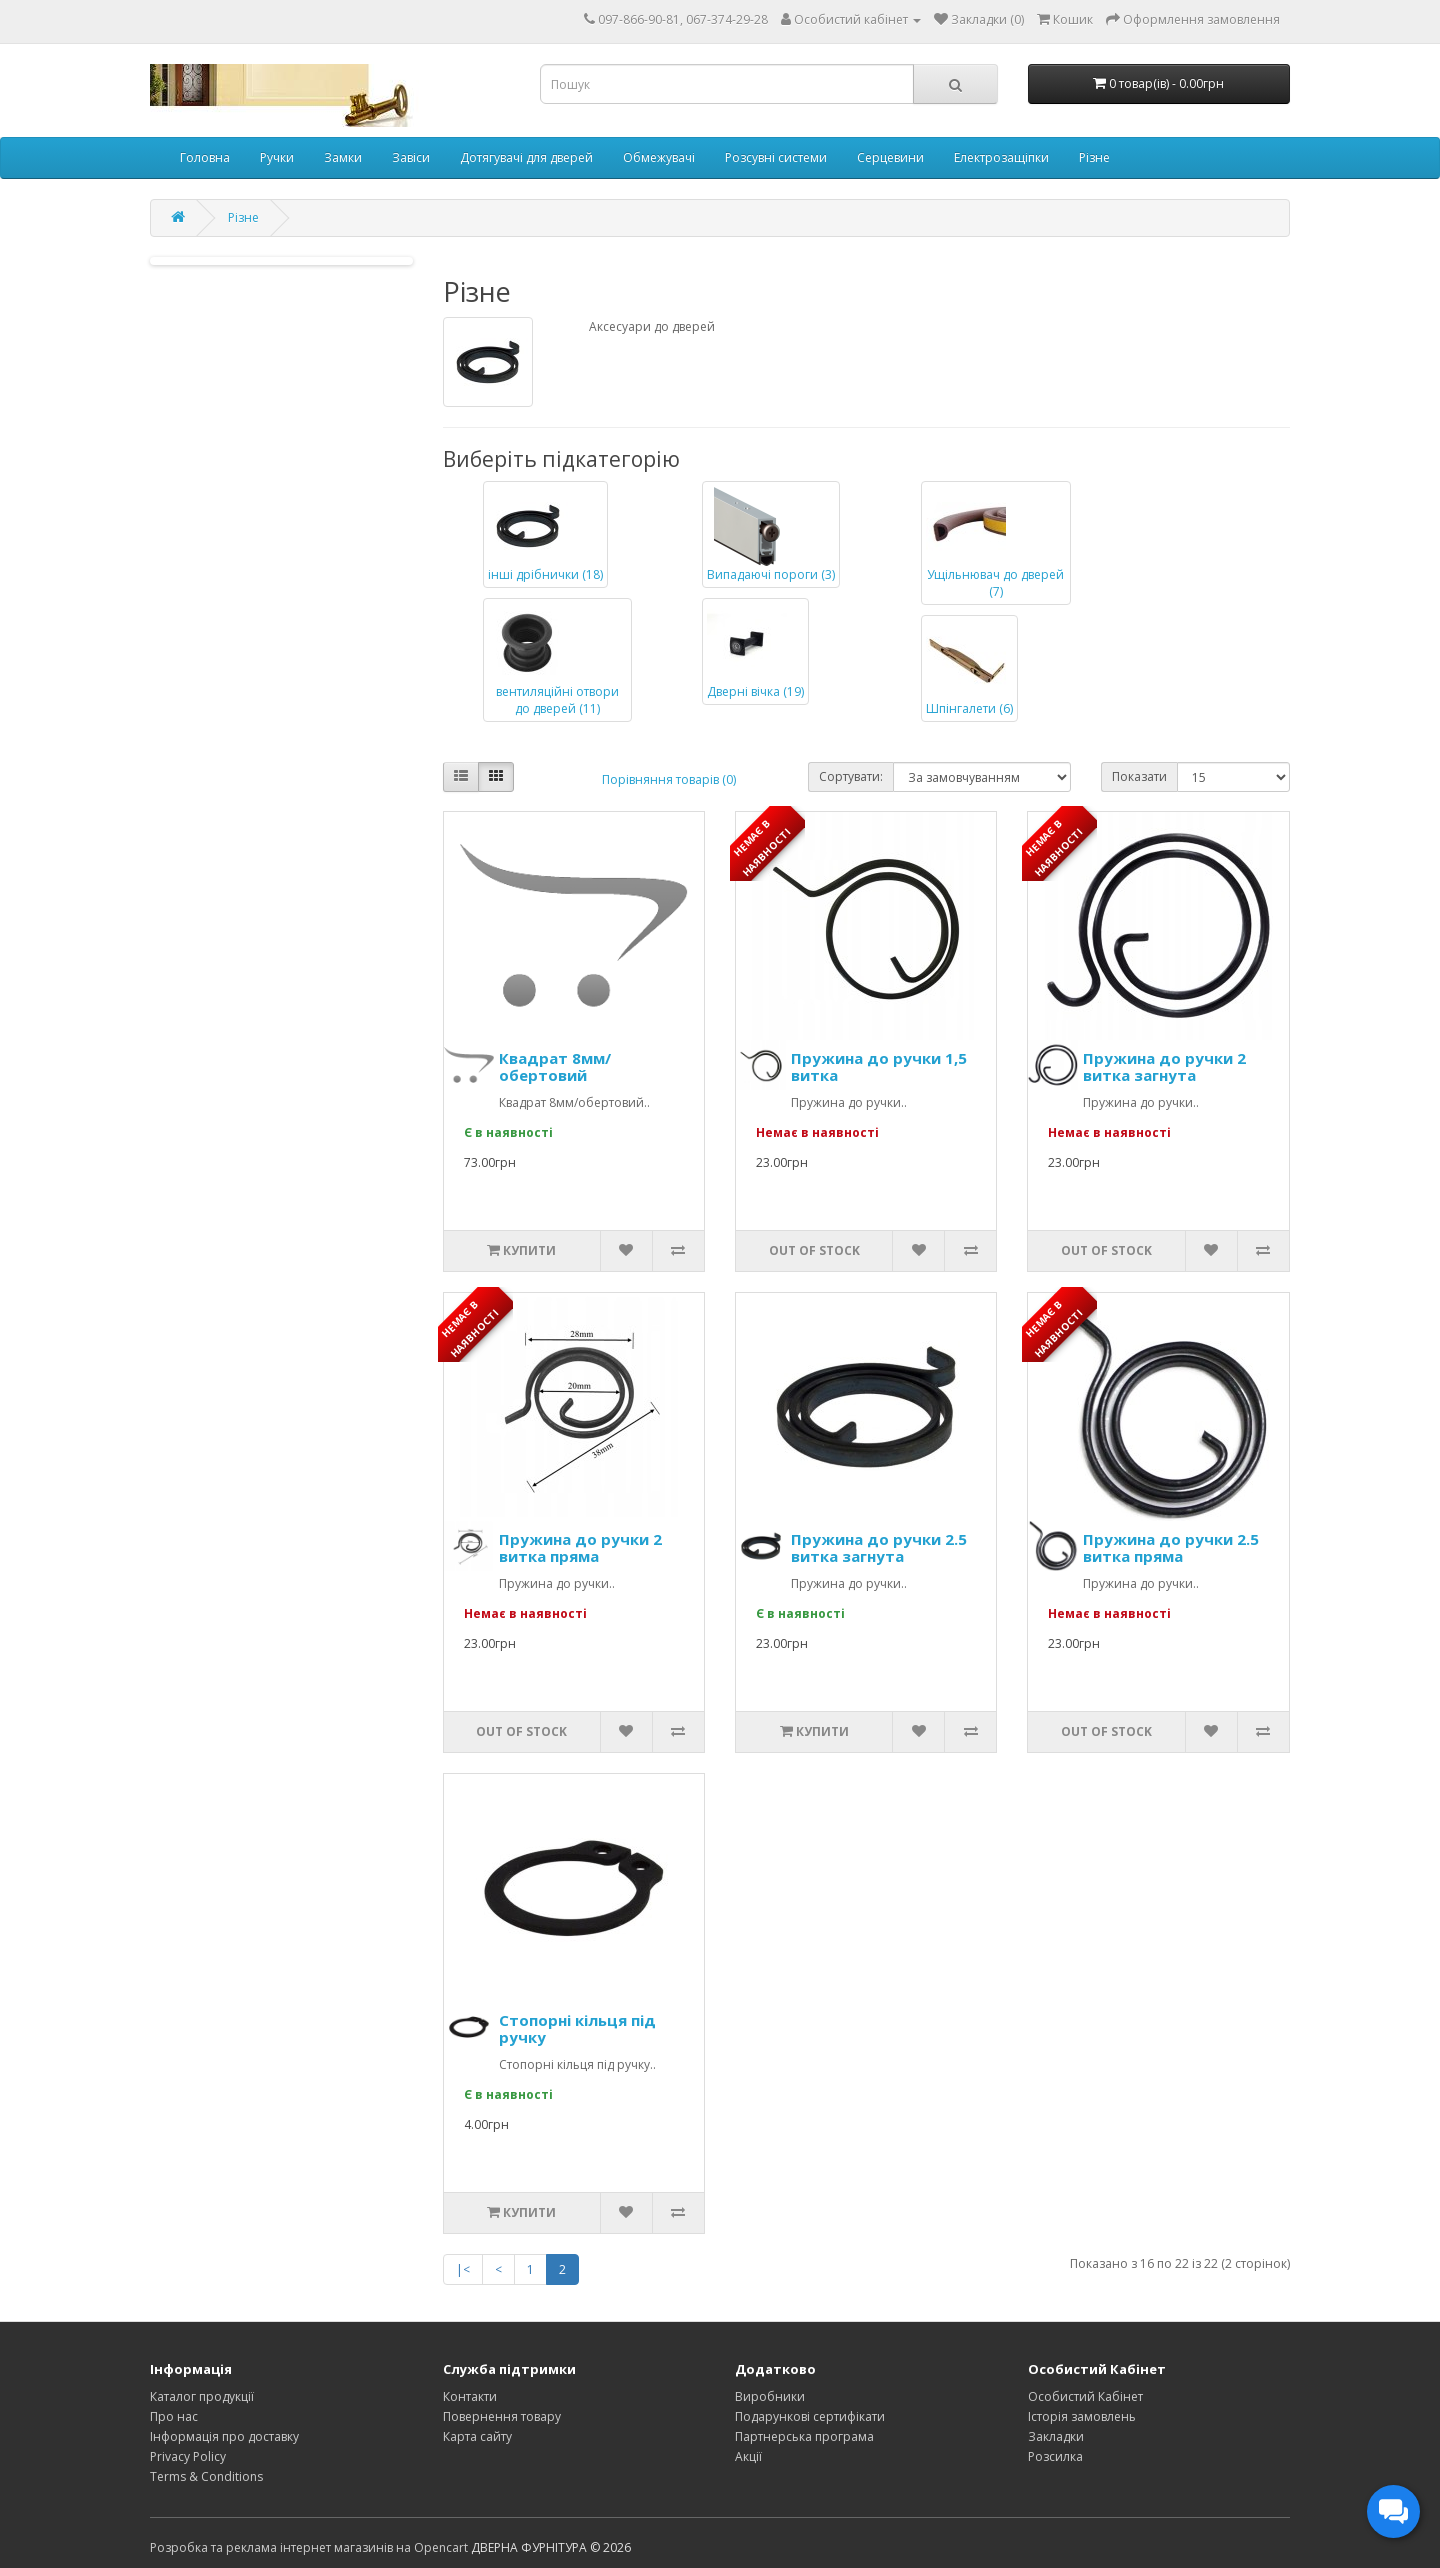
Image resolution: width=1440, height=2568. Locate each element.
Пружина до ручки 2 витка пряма (580, 1547)
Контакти (470, 2396)
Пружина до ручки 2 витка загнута (1164, 1066)
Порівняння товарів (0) (669, 779)
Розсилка (1055, 2456)
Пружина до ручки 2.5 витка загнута (879, 1547)
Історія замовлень (1082, 2416)
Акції (748, 2456)
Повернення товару (502, 2416)
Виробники (770, 2396)
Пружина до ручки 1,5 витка (879, 1066)
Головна (205, 157)
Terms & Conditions (206, 2476)
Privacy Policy (188, 2456)
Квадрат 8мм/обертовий (555, 1066)
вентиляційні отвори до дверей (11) (553, 660)
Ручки (277, 157)
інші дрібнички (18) (545, 534)
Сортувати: (851, 776)
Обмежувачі (659, 157)
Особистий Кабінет (1085, 2396)
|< (463, 2269)
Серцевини (890, 157)
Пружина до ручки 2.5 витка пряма (1171, 1547)
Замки (343, 157)
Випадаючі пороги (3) (771, 534)
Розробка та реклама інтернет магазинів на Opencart (309, 2547)
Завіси (411, 157)
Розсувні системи (776, 157)
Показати (1139, 776)
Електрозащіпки (1001, 157)
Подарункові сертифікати (810, 2416)
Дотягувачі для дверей (526, 157)
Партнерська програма (804, 2436)
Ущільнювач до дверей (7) (995, 543)
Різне (1094, 157)
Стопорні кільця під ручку (577, 2028)
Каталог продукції (202, 2396)
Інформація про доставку (224, 2436)
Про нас (174, 2416)
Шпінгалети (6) (969, 668)
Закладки (1056, 2436)
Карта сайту (477, 2436)
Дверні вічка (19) (755, 651)
